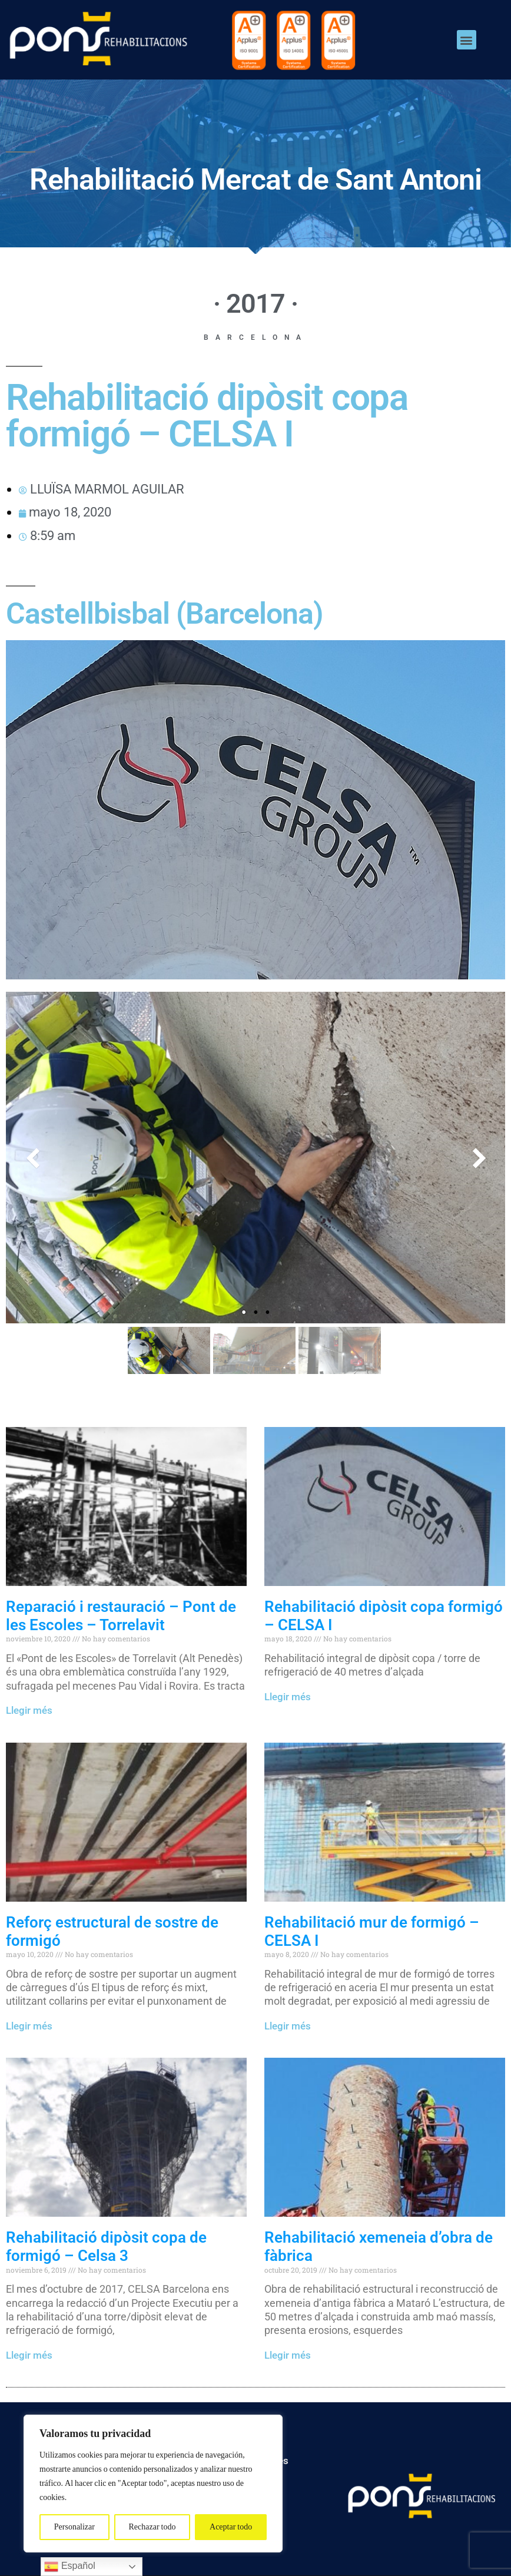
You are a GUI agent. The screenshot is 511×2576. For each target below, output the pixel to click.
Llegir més (29, 1710)
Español (69, 2567)
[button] (466, 39)
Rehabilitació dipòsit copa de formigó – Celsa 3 (106, 2246)
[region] (153, 2483)
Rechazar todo (152, 2527)
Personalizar (74, 2527)
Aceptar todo (231, 2527)
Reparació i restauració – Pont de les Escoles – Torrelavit (121, 1616)
